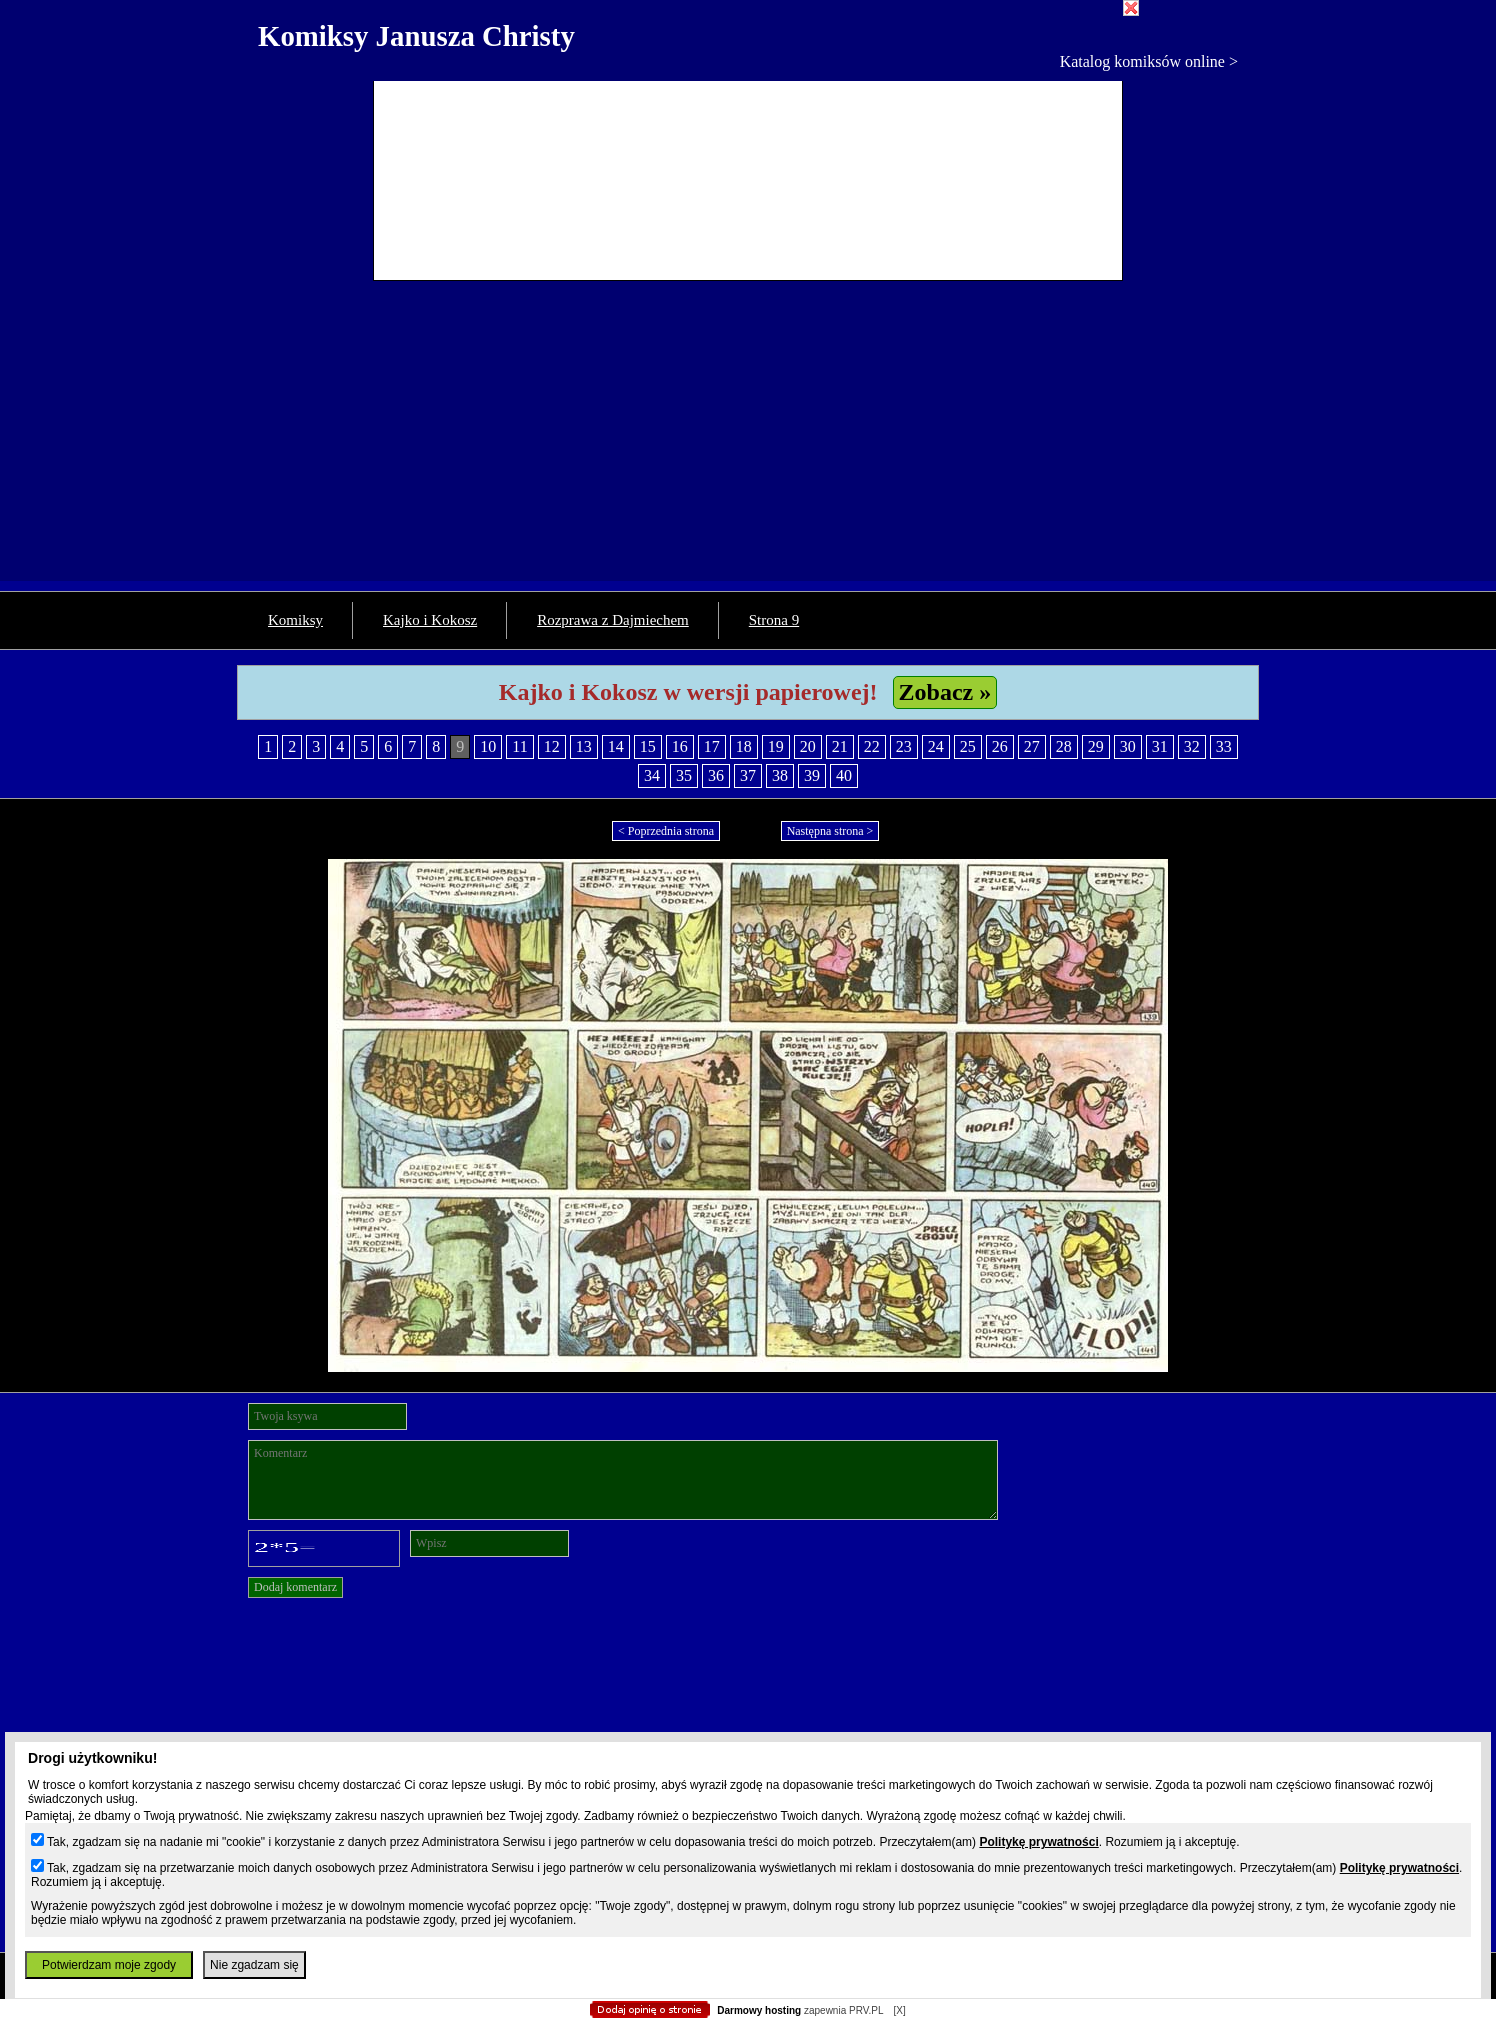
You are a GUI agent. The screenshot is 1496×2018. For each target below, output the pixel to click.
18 (744, 746)
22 (872, 746)
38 (780, 775)
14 (616, 746)
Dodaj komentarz (295, 1587)
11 (519, 746)
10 (488, 746)
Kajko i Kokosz (430, 620)
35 (684, 775)
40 (844, 775)
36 (716, 775)
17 (712, 746)
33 (1224, 746)
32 (1192, 746)
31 (1160, 746)
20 (808, 746)
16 (680, 746)
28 (1064, 746)
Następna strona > (830, 831)
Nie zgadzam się (254, 1965)
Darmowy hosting (759, 2010)
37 (748, 775)
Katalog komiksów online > (1149, 61)
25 (968, 746)
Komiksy (295, 620)
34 (652, 775)
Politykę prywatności (1038, 1842)
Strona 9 (774, 620)
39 (812, 775)
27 (1032, 746)
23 (904, 746)
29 (1096, 746)
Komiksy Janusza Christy (416, 36)
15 (648, 746)
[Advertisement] (748, 441)
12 (552, 746)
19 (776, 746)
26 (1000, 746)
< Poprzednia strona (666, 831)
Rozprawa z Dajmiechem (613, 620)
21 (840, 746)
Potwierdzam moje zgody (109, 1965)
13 (584, 746)
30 (1128, 746)
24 (936, 746)
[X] (899, 2010)
